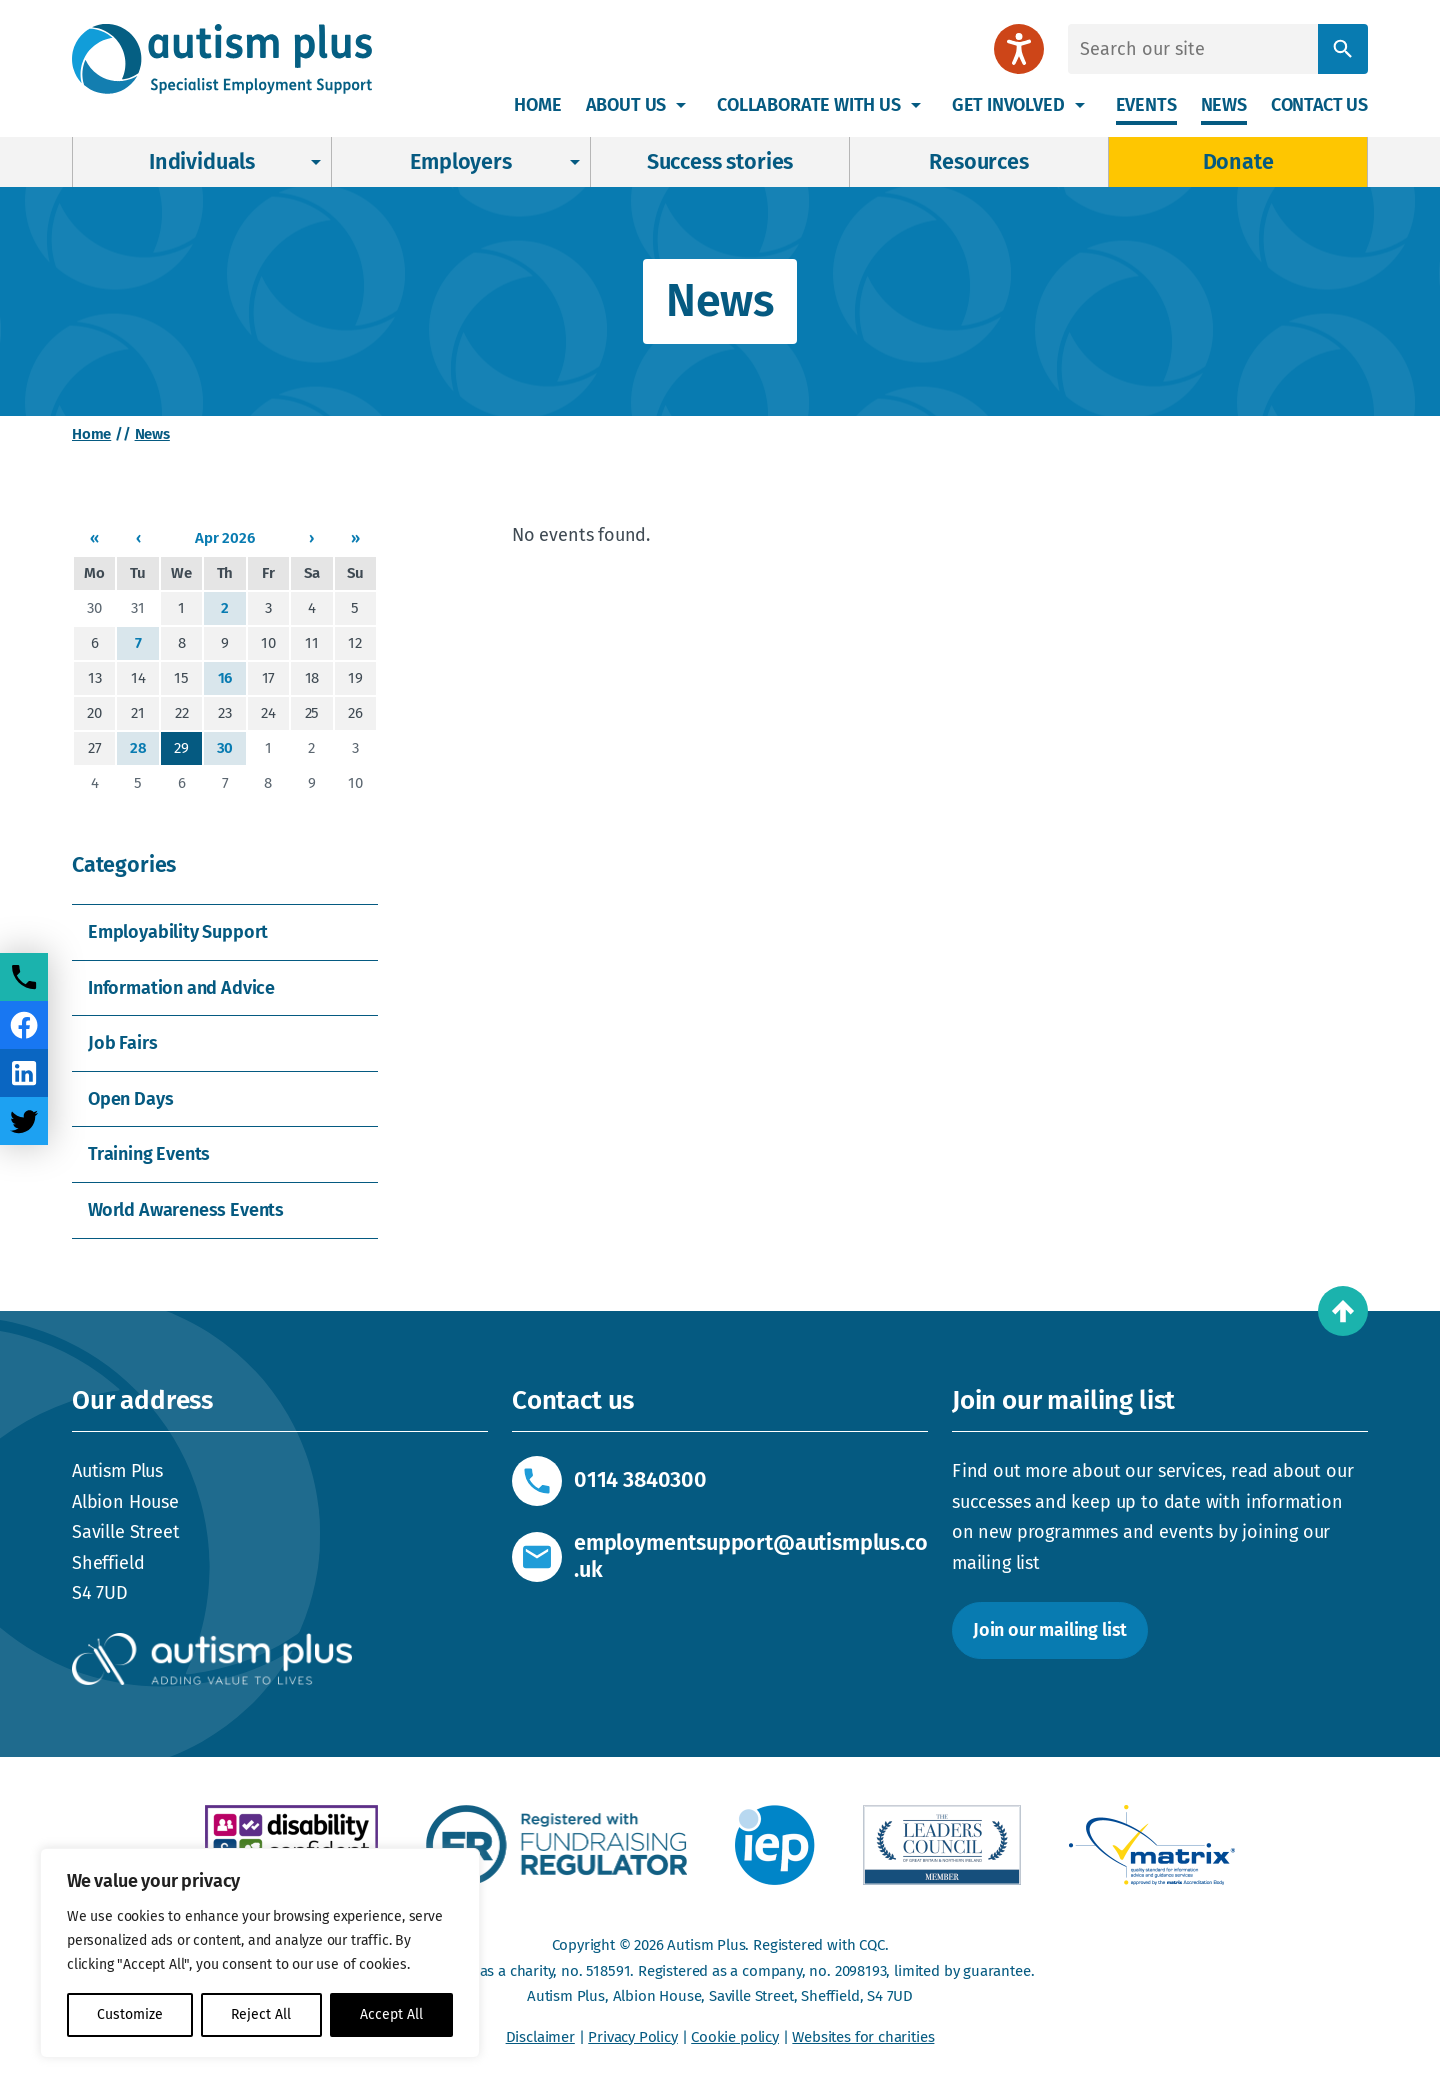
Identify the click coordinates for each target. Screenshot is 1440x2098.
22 (182, 713)
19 (355, 678)
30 (94, 608)
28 (138, 748)
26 (355, 713)
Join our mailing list (1050, 1630)
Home (537, 105)
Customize (130, 2014)
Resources (978, 162)
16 (225, 678)
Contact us (1319, 105)
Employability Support (178, 932)
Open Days (130, 1099)
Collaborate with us (809, 105)
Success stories (720, 162)
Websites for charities (863, 2037)
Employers (460, 162)
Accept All (391, 2014)
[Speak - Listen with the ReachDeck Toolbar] (1019, 49)
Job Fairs (122, 1043)
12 (355, 643)
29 (181, 748)
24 (268, 713)
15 (181, 678)
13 (95, 678)
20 (94, 713)
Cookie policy (735, 2037)
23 (225, 713)
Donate (1238, 162)
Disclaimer (540, 2037)
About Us (626, 105)
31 (138, 608)
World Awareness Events (186, 1210)
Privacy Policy (632, 2037)
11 (312, 643)
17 (269, 678)
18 (312, 678)
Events (1146, 105)
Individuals (202, 162)
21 (138, 713)
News (1224, 105)
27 (95, 748)
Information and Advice (181, 988)
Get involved (1008, 105)
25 (312, 713)
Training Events (149, 1154)
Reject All (261, 2014)
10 (268, 643)
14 (138, 678)
